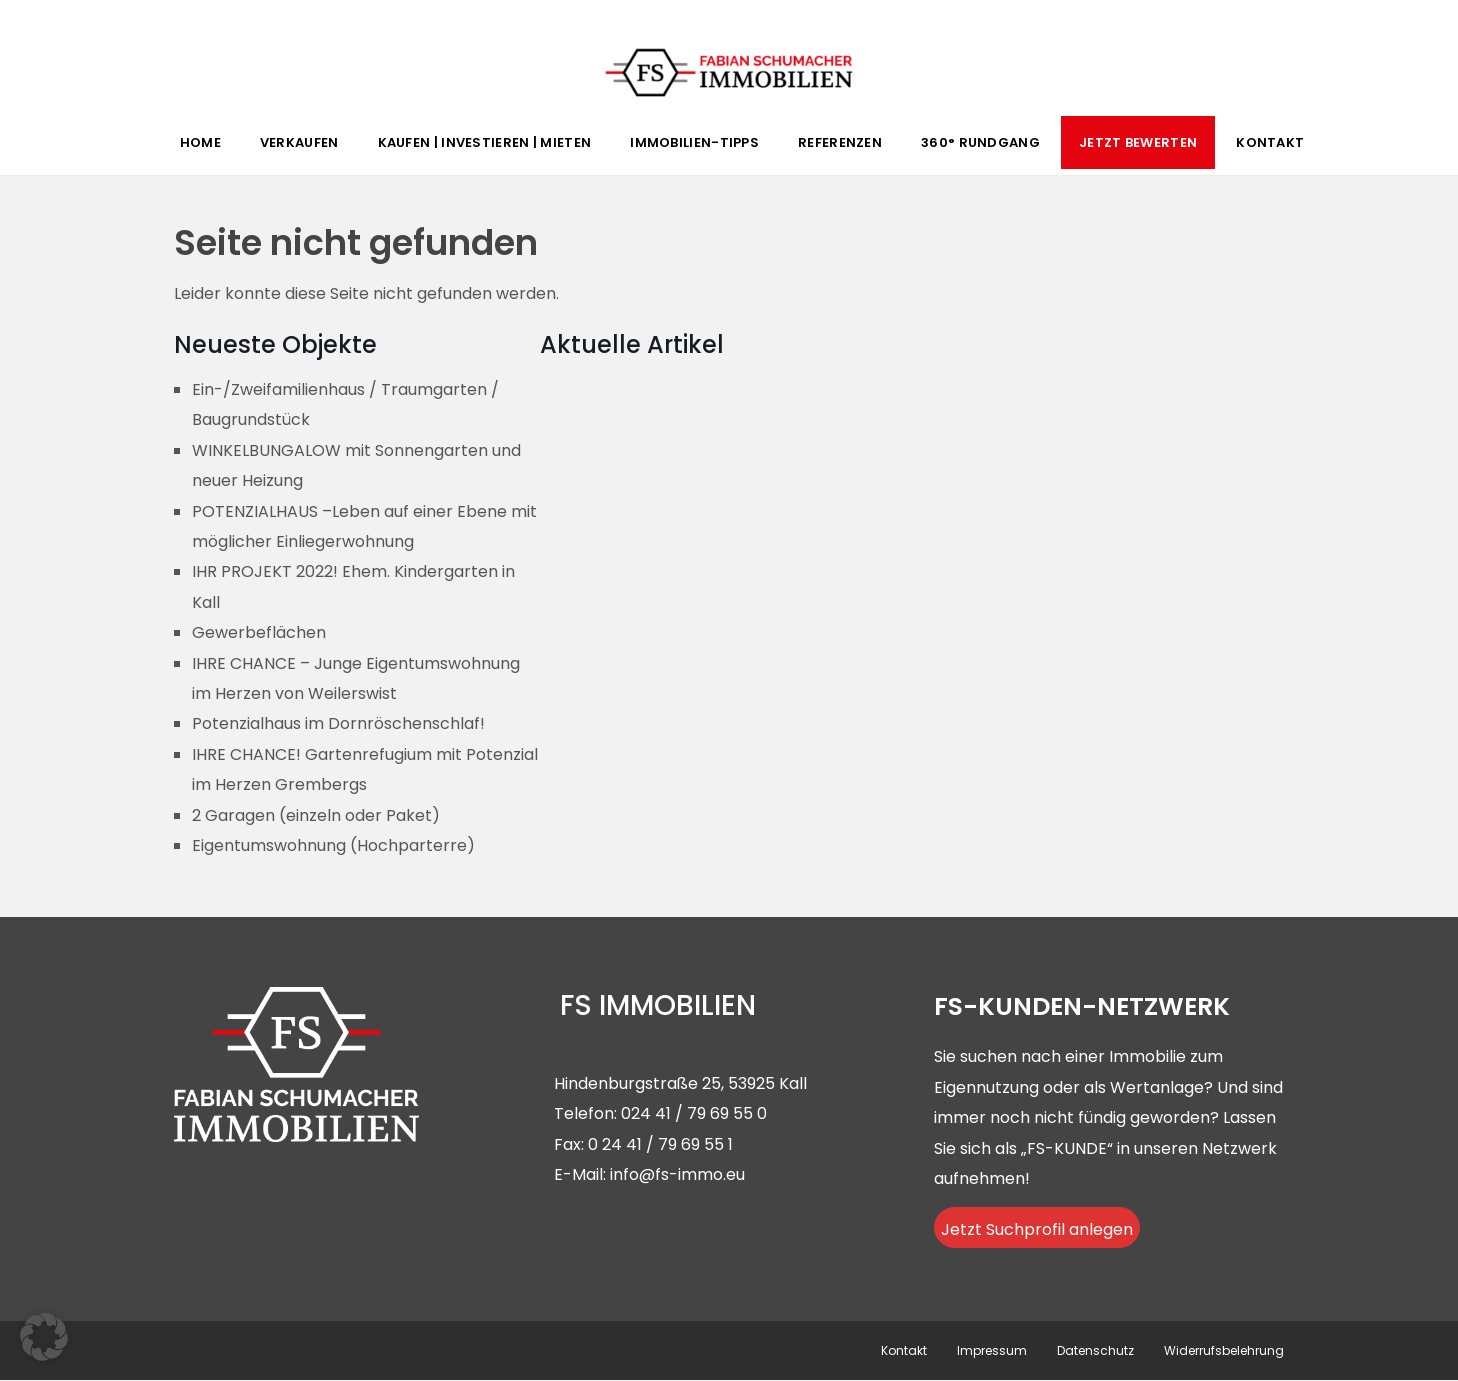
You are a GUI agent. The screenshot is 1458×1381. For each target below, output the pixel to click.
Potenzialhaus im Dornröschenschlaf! (338, 723)
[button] (44, 1337)
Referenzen (840, 142)
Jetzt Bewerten (1138, 142)
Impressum (992, 1350)
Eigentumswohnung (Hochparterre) (333, 845)
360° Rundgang (980, 142)
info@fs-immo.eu (677, 1174)
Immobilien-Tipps (694, 142)
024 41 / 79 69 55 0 (694, 1113)
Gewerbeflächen (259, 632)
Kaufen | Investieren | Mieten (485, 142)
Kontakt (1270, 142)
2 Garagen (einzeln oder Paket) (316, 815)
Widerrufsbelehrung (1224, 1350)
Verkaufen (299, 142)
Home (200, 142)
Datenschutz (1095, 1350)
